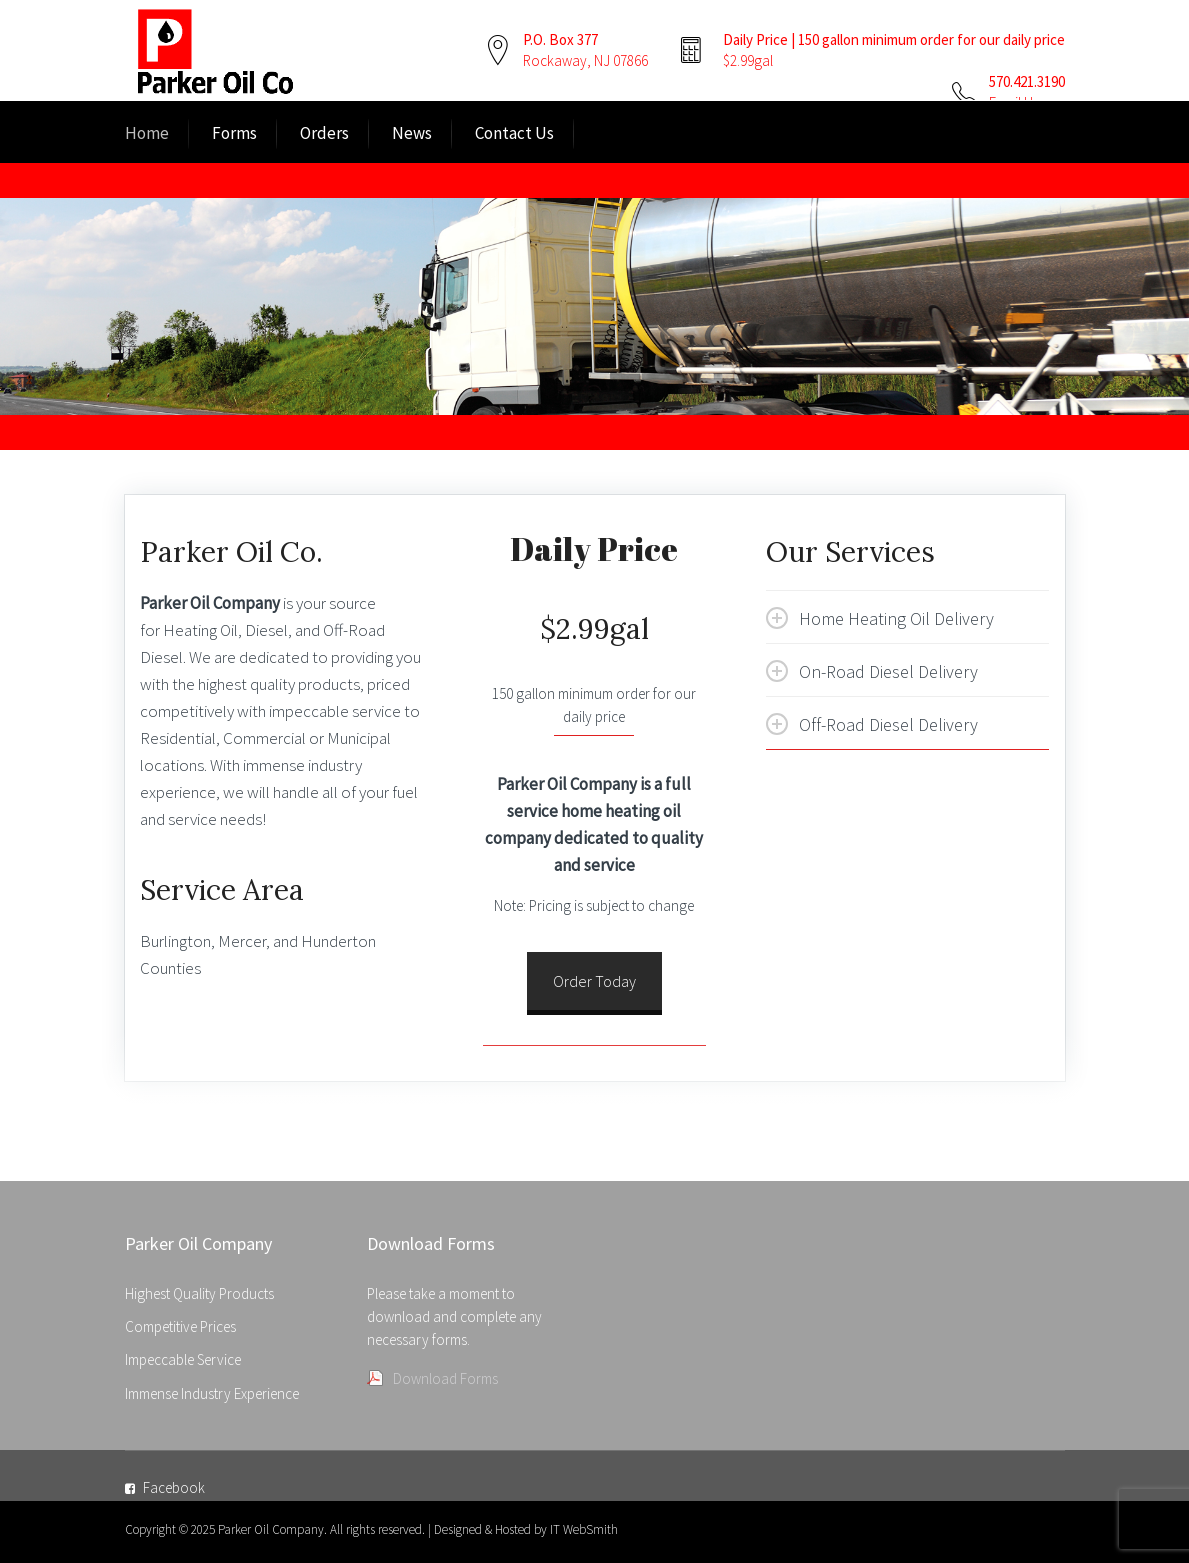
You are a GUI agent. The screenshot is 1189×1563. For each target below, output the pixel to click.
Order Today (594, 981)
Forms (234, 133)
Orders (324, 133)
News (412, 133)
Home (147, 133)
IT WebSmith (584, 1529)
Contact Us (514, 133)
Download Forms (445, 1378)
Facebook (174, 1487)
